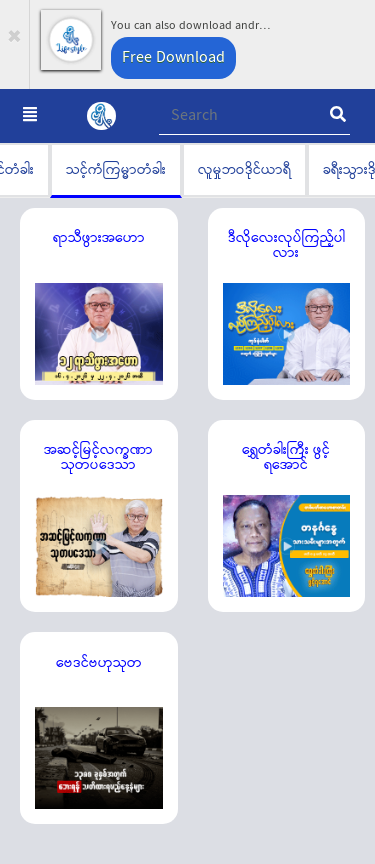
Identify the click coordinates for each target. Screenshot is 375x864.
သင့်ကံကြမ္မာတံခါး (116, 169)
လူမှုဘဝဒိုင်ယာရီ (244, 169)
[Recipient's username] (254, 116)
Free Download (173, 57)
